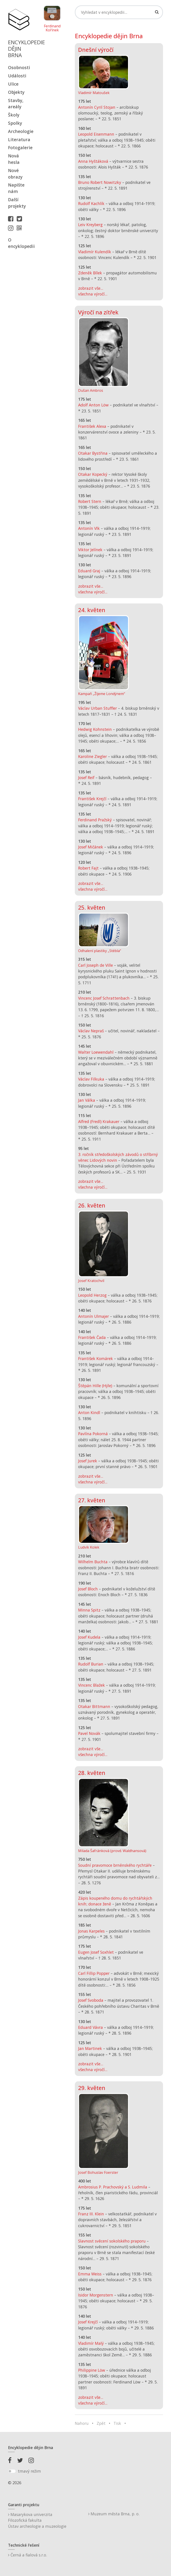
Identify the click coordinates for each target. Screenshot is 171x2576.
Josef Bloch (88, 1588)
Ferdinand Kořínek (52, 28)
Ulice (13, 84)
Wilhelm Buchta (93, 1561)
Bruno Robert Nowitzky (99, 182)
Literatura (18, 140)
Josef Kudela (89, 1637)
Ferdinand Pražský (95, 819)
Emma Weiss (90, 2274)
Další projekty (17, 203)
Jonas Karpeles (91, 1931)
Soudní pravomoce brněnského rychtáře (115, 1865)
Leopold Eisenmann (96, 134)
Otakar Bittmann (94, 1706)
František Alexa (92, 426)
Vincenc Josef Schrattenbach (104, 998)
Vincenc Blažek (91, 1685)
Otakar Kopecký (92, 474)
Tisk (117, 2423)
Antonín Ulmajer (93, 1316)
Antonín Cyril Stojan (96, 107)
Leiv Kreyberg (90, 224)
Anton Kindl (89, 1412)
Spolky (15, 123)
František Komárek (95, 1358)
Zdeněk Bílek (90, 272)
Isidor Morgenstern (95, 2295)
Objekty (16, 92)
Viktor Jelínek (90, 549)
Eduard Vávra (90, 2027)
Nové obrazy (15, 173)
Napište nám (16, 188)
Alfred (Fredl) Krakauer (98, 1121)
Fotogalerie (18, 148)
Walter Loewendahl (96, 1052)
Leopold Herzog (92, 1295)
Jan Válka (86, 1100)
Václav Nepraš (91, 1030)
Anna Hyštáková (93, 161)
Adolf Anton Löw (93, 405)
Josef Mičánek (90, 847)
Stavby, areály (15, 103)
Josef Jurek (87, 1460)
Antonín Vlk (89, 528)
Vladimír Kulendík (94, 251)
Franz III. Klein (91, 2213)
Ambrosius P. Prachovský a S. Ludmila (112, 2187)
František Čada (92, 1337)
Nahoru (82, 2423)
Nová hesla (14, 159)
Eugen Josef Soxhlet (96, 1952)
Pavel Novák (89, 1733)
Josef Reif (86, 777)
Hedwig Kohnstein (95, 729)
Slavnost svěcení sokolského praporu (112, 2241)
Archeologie (18, 131)
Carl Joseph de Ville (95, 965)
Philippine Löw (91, 2370)
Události (17, 76)
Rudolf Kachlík (91, 203)
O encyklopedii (18, 243)
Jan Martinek (90, 2048)
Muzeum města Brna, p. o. (113, 2513)
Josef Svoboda (90, 2000)
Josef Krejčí (88, 2322)
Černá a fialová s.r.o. (27, 2555)
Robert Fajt (88, 868)
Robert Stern (89, 501)
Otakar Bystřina (93, 453)
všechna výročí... (92, 294)
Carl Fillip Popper (94, 1973)
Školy (13, 115)
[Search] (119, 12)
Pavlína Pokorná (93, 1433)
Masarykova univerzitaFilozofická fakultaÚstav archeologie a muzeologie (37, 2520)
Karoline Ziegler (92, 756)
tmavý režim (29, 2471)
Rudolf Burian (90, 1664)
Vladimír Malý (91, 2343)
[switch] (12, 2471)
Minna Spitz (89, 1610)
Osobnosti (18, 67)
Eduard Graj (89, 570)
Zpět (101, 2423)
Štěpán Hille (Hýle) (95, 1385)
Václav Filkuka (91, 1079)
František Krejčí (92, 798)
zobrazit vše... (90, 288)
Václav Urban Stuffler (97, 708)
